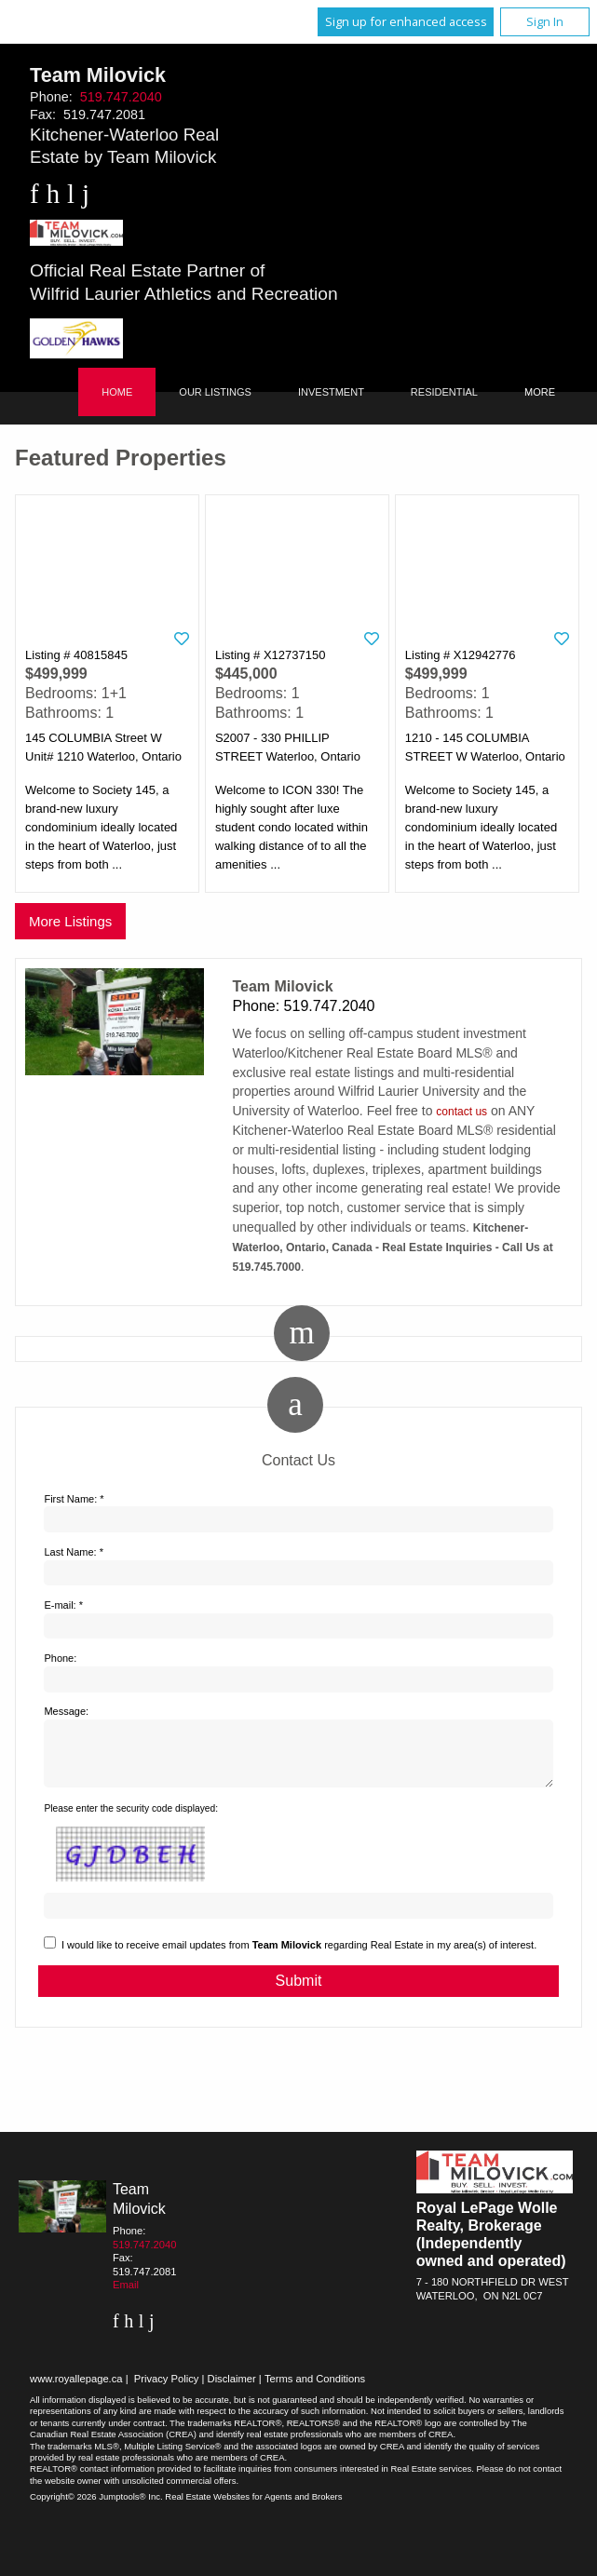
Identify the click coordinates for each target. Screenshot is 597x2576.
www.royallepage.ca (76, 2389)
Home (117, 392)
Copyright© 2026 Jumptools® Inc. (96, 2507)
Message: (66, 1711)
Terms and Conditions (315, 2389)
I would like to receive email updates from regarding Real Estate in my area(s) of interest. (298, 1956)
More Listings (70, 921)
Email (126, 2295)
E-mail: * (63, 1605)
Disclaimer (232, 2389)
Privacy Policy (166, 2389)
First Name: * (73, 1498)
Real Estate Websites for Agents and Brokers (253, 2507)
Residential (444, 392)
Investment (331, 392)
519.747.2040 (121, 96)
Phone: (60, 1658)
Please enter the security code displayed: (131, 1819)
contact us (461, 1111)
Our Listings (215, 392)
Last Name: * (73, 1552)
